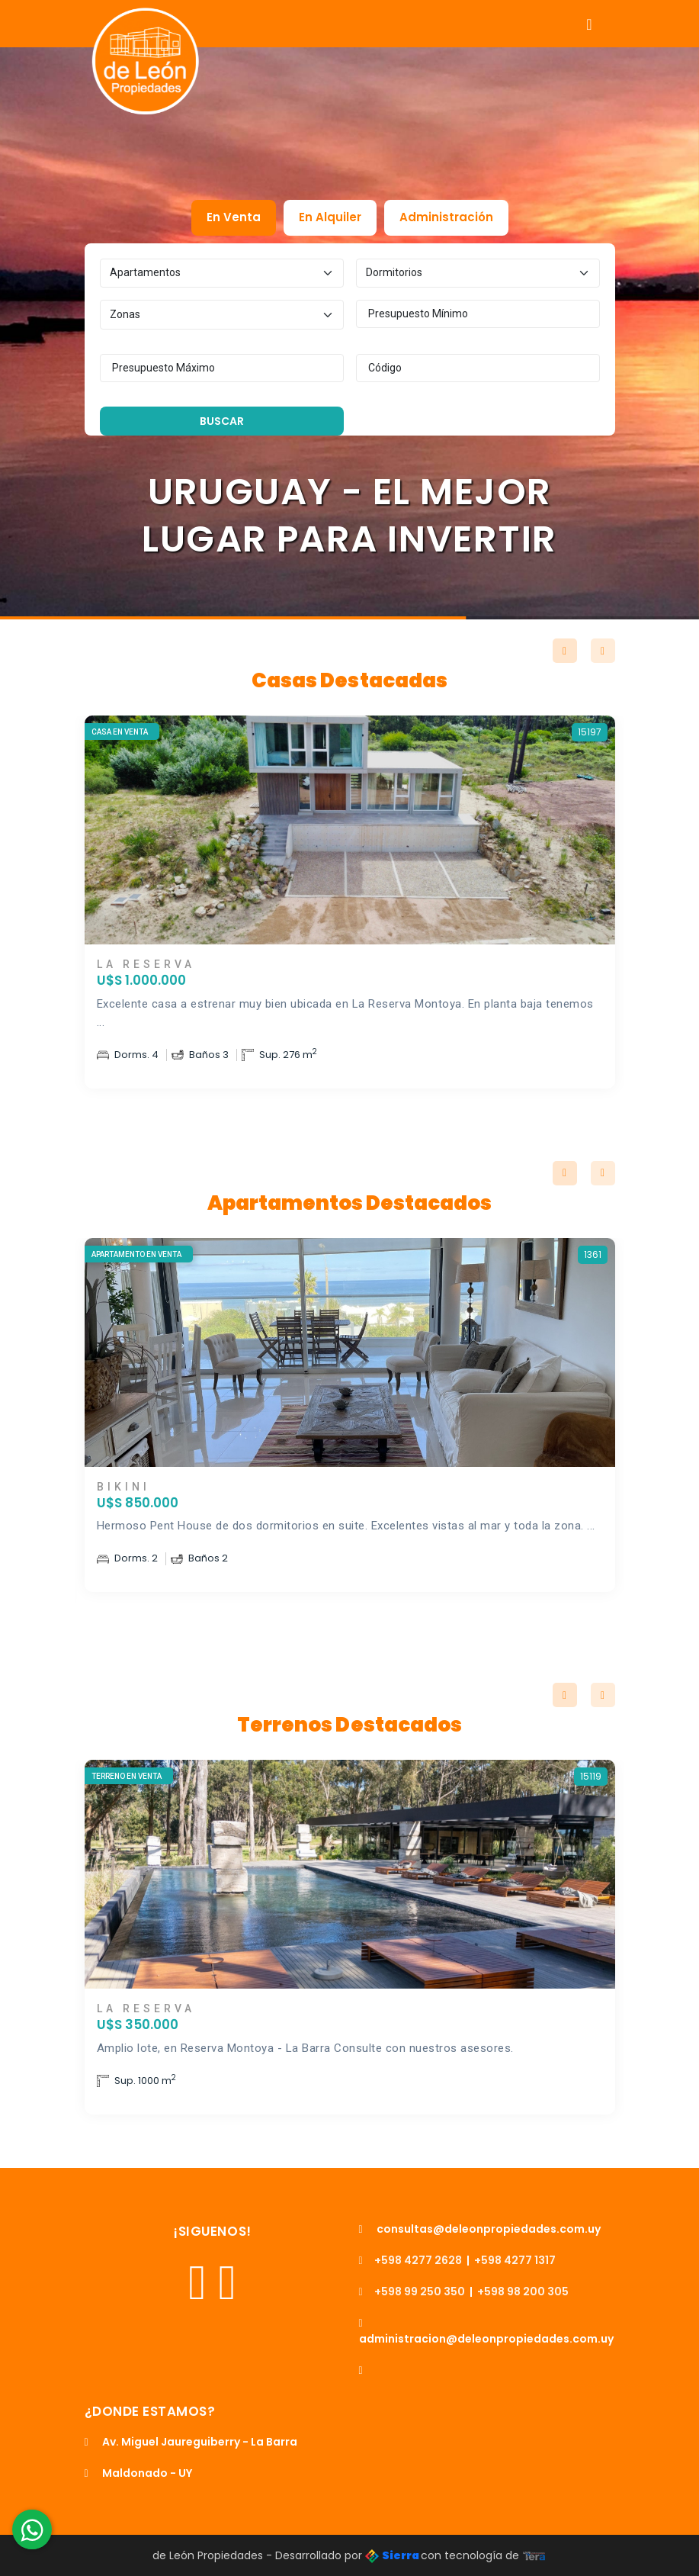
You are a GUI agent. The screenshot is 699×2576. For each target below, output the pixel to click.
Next (603, 650)
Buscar (222, 421)
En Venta (234, 217)
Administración (446, 217)
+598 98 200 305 (523, 2291)
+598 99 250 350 (412, 2291)
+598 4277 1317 (515, 2260)
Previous (565, 650)
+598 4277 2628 (410, 2260)
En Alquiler (330, 217)
